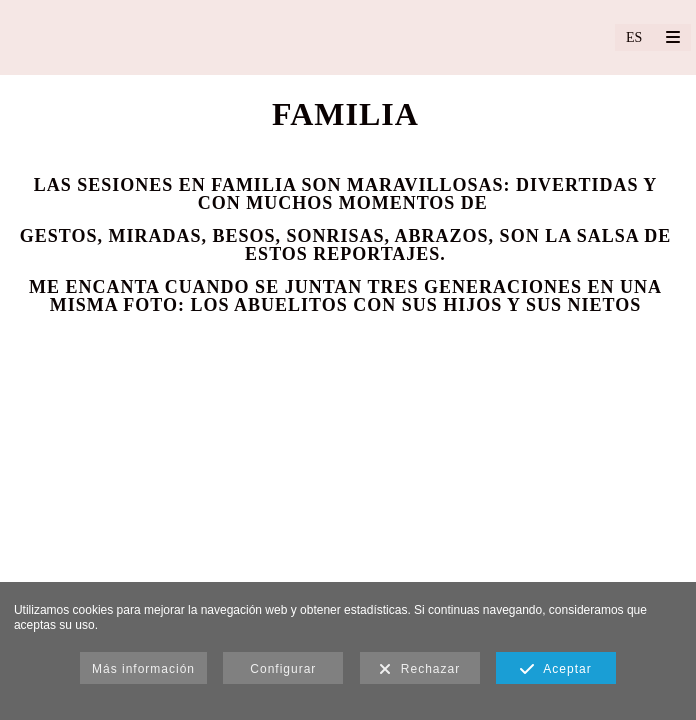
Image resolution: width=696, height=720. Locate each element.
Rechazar (419, 670)
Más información (143, 669)
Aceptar (555, 670)
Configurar (283, 669)
